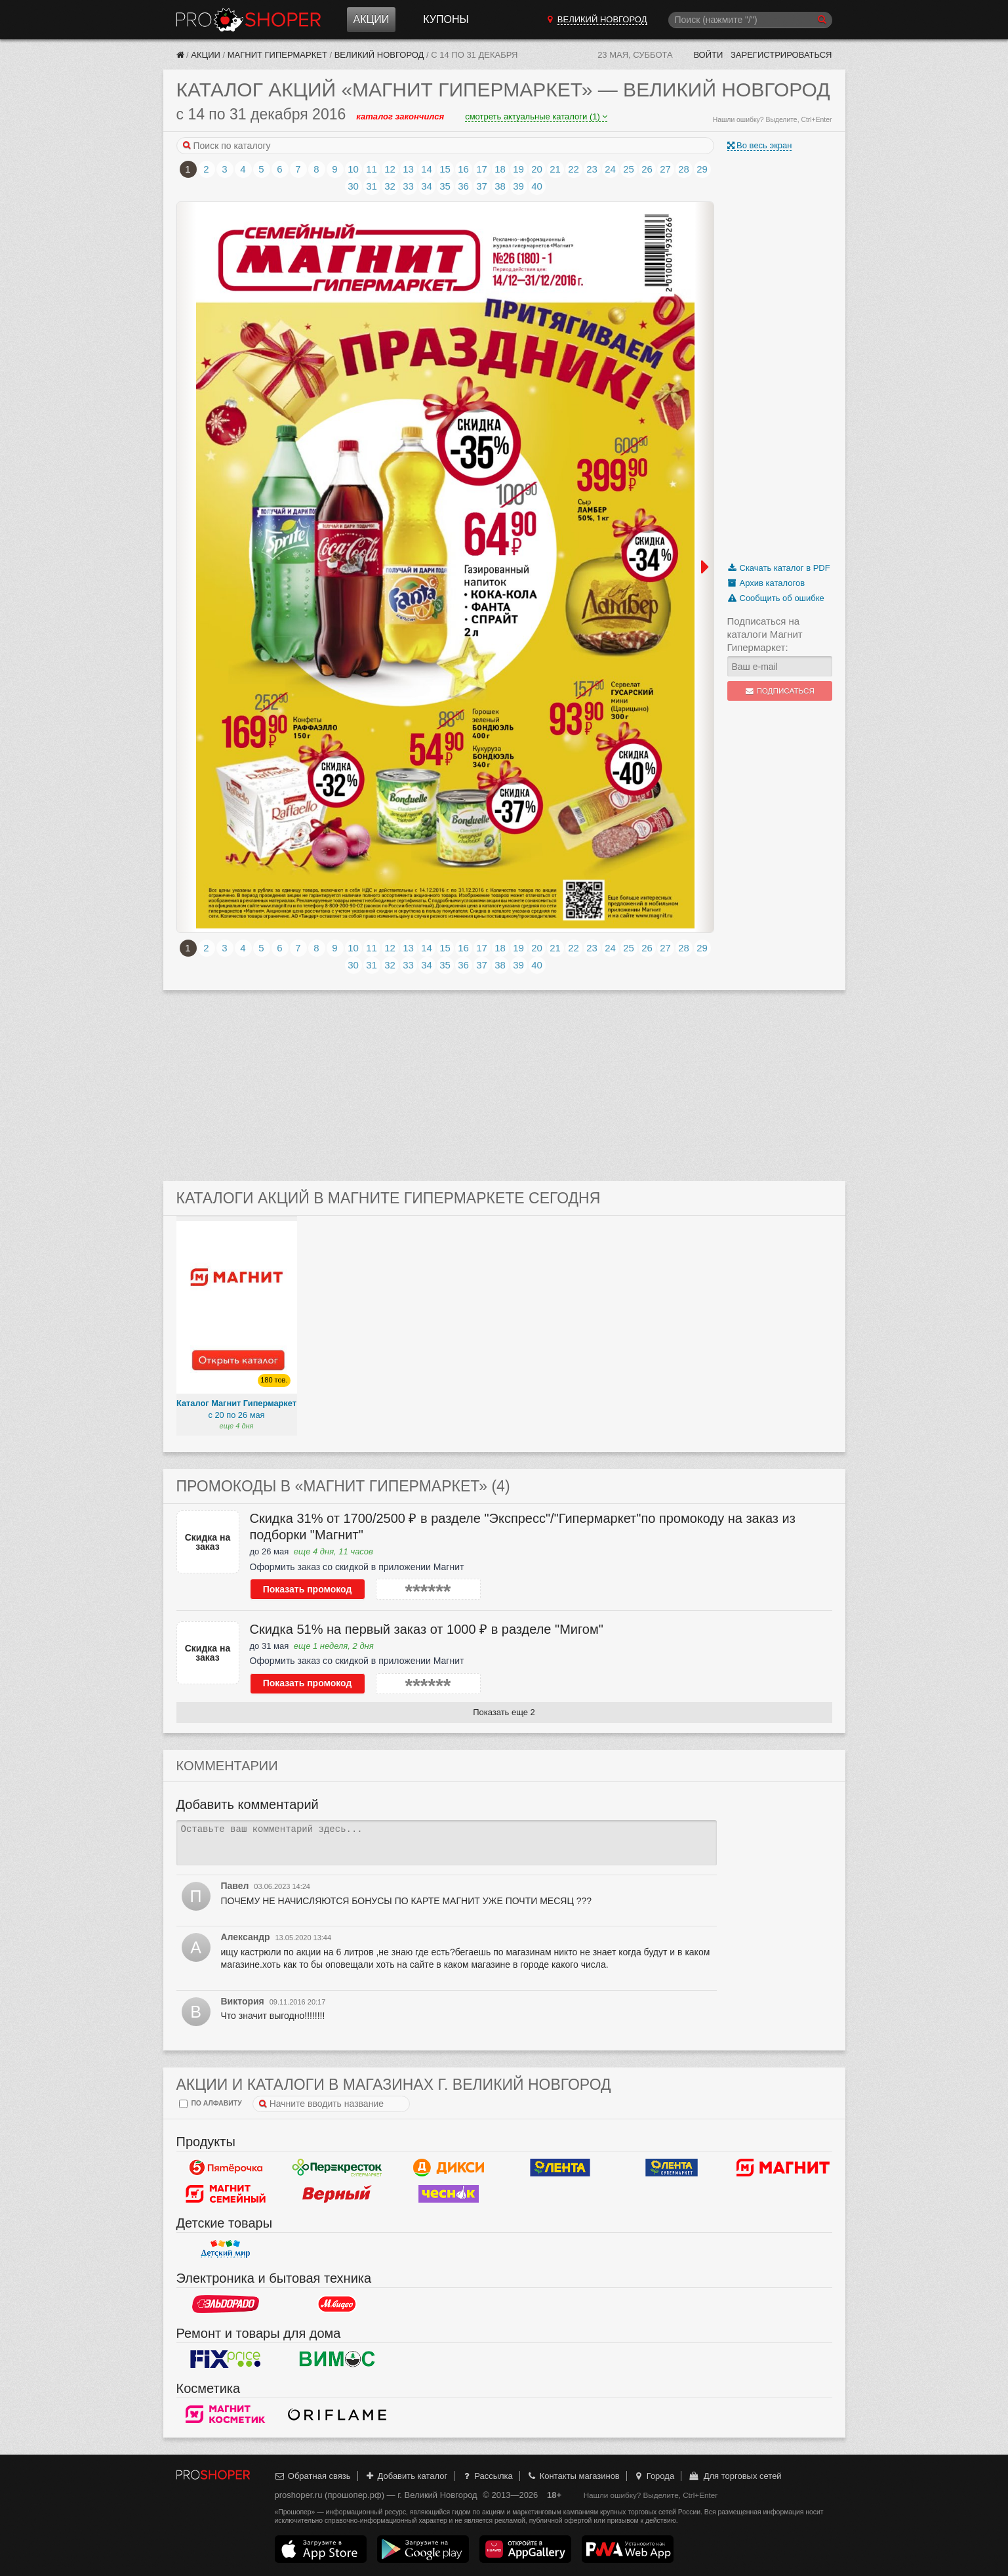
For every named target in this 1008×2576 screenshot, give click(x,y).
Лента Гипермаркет (560, 2168)
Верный (337, 2194)
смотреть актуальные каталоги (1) (536, 116)
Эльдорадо (225, 2304)
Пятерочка (225, 2168)
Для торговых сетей (735, 2476)
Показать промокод (307, 1589)
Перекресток (337, 2168)
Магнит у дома (783, 2168)
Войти (708, 55)
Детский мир (225, 2249)
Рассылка (487, 2476)
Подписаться (779, 691)
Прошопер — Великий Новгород (248, 19)
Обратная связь (313, 2476)
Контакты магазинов (572, 2476)
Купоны (445, 19)
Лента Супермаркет (671, 2168)
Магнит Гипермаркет (277, 55)
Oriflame (337, 2414)
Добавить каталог (405, 2476)
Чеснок (448, 2194)
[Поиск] (750, 20)
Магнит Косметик (225, 2414)
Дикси (448, 2168)
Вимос (337, 2359)
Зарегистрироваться (781, 55)
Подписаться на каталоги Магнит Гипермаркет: (765, 634)
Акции (371, 19)
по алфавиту (210, 2104)
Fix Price (225, 2359)
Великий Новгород (379, 55)
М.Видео (337, 2304)
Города (653, 2476)
